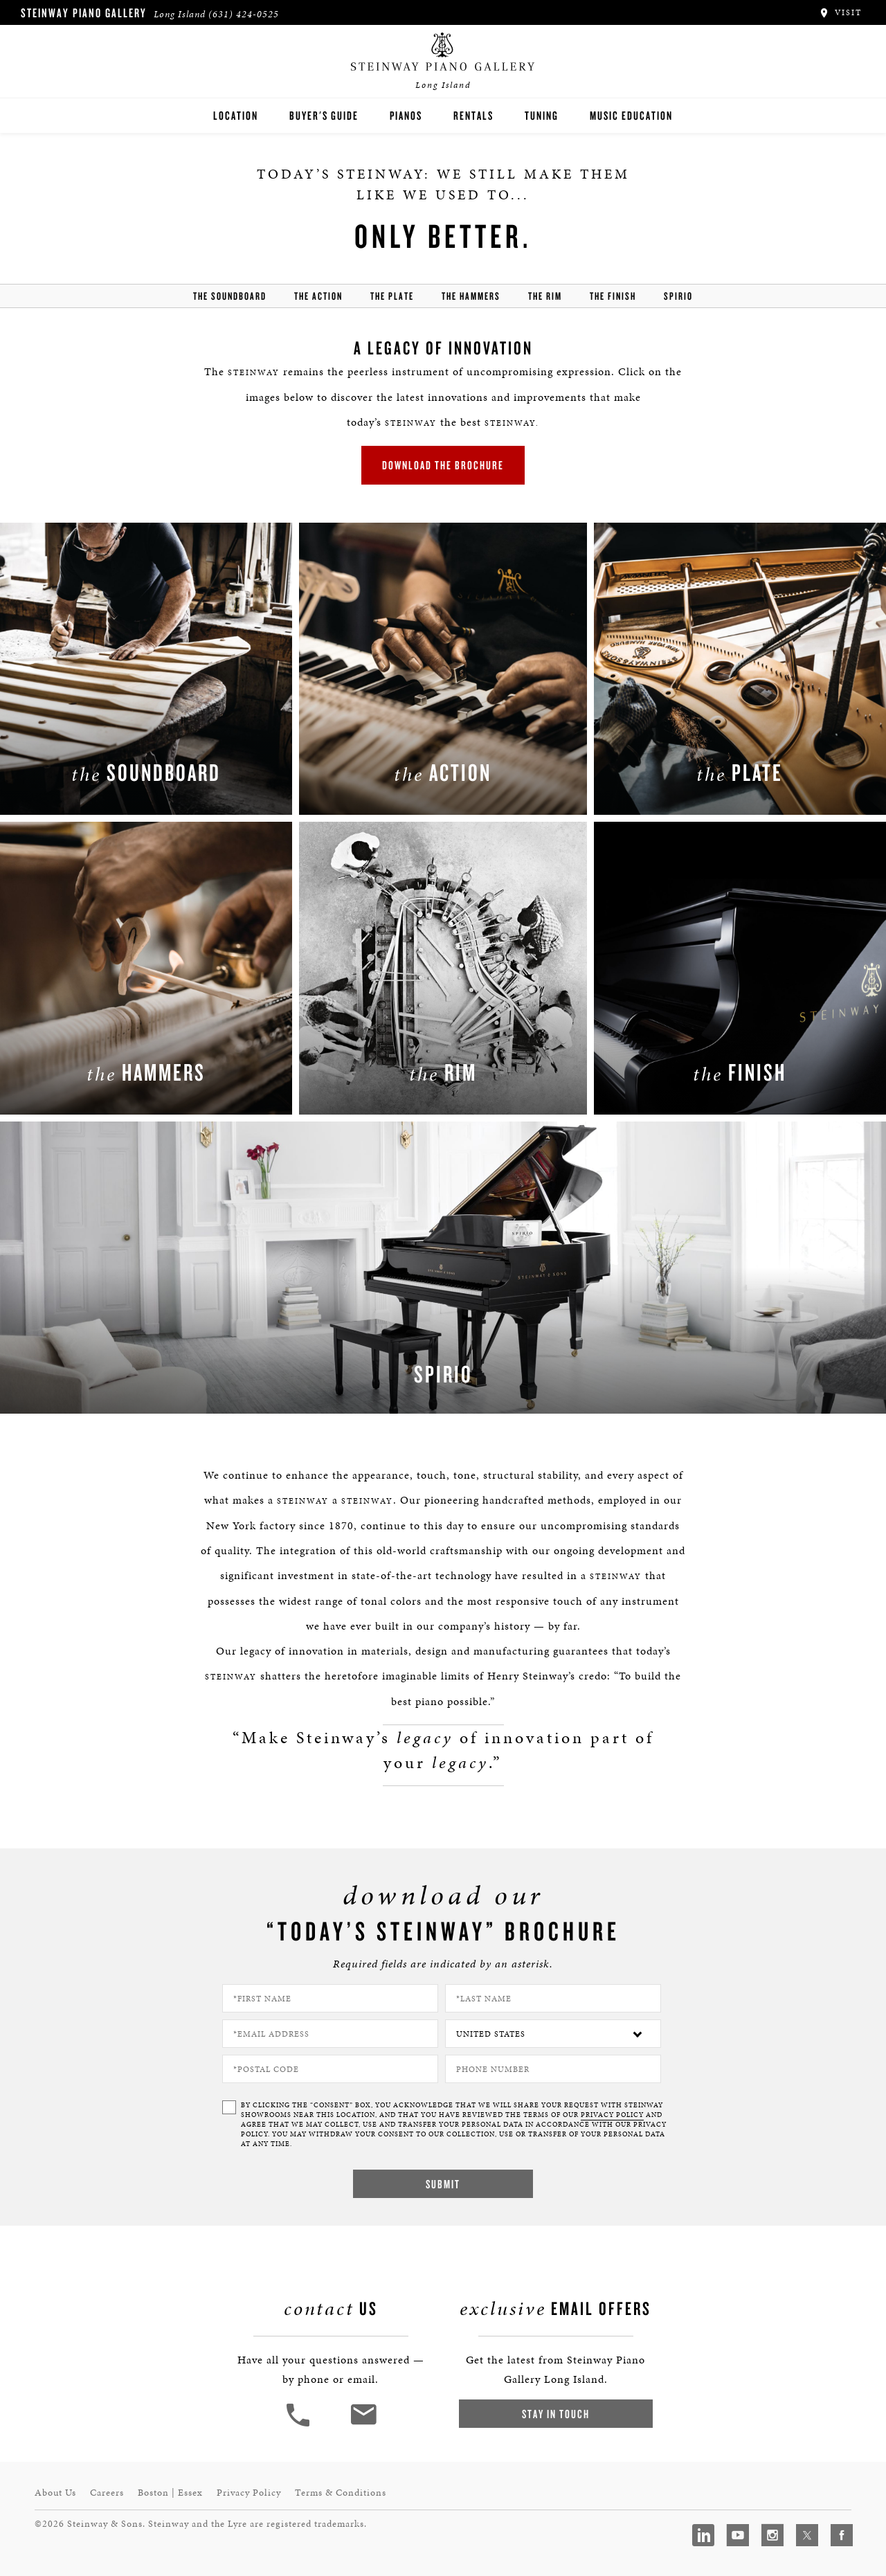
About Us (55, 2492)
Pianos (406, 115)
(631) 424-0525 (243, 14)
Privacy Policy (249, 2492)
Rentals (473, 115)
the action (318, 296)
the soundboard (229, 296)
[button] (299, 2425)
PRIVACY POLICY (612, 2115)
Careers (107, 2492)
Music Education (631, 115)
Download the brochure (443, 465)
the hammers (471, 296)
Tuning (542, 115)
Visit (840, 12)
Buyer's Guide (324, 115)
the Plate (392, 296)
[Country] (553, 2033)
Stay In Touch (556, 2413)
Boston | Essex (170, 2492)
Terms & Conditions (340, 2492)
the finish (613, 296)
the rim (545, 296)
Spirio (678, 296)
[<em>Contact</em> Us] (363, 2425)
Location (235, 115)
